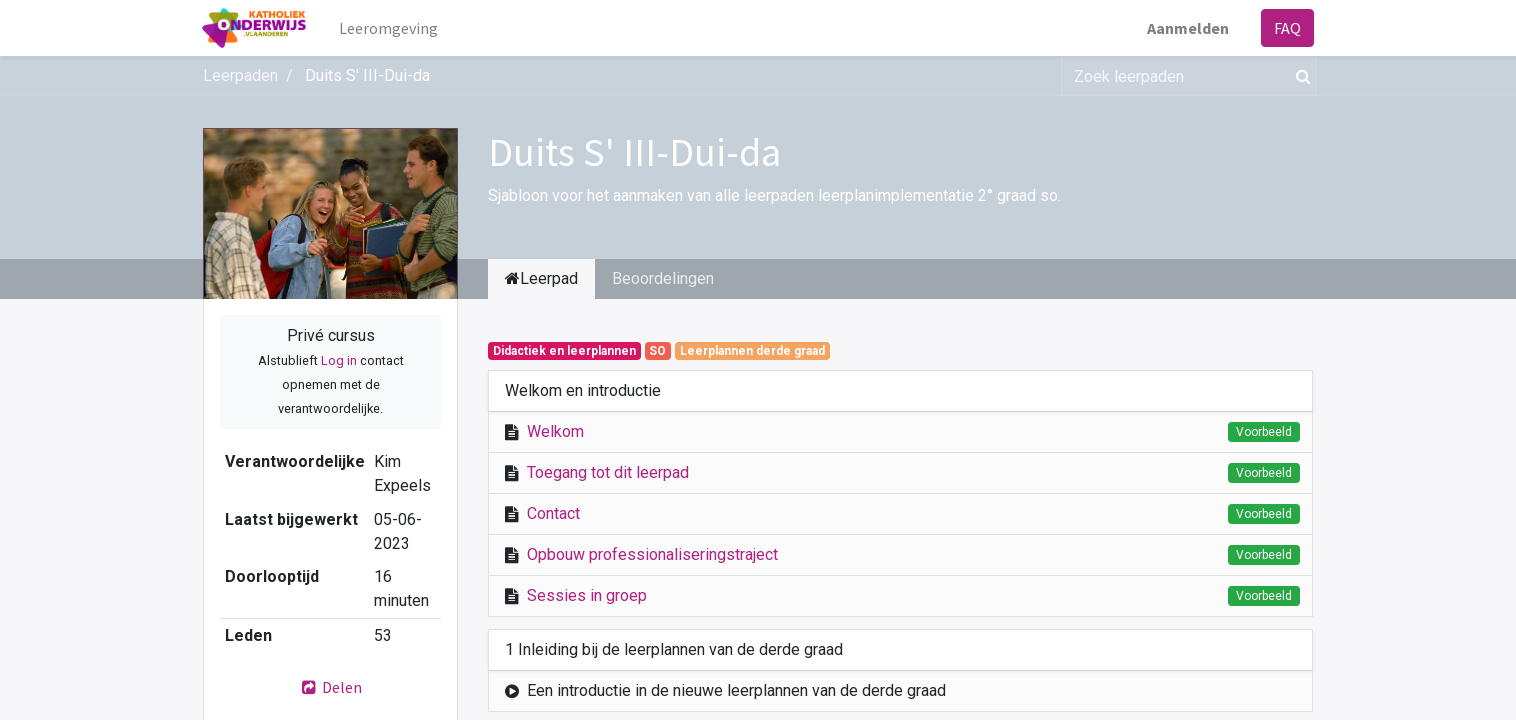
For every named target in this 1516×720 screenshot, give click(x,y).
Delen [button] (331, 687)
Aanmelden (1187, 28)
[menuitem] (389, 28)
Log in (339, 360)
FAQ (1286, 28)
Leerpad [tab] (541, 278)
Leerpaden (240, 75)
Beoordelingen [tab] (663, 278)
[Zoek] (1299, 76)
